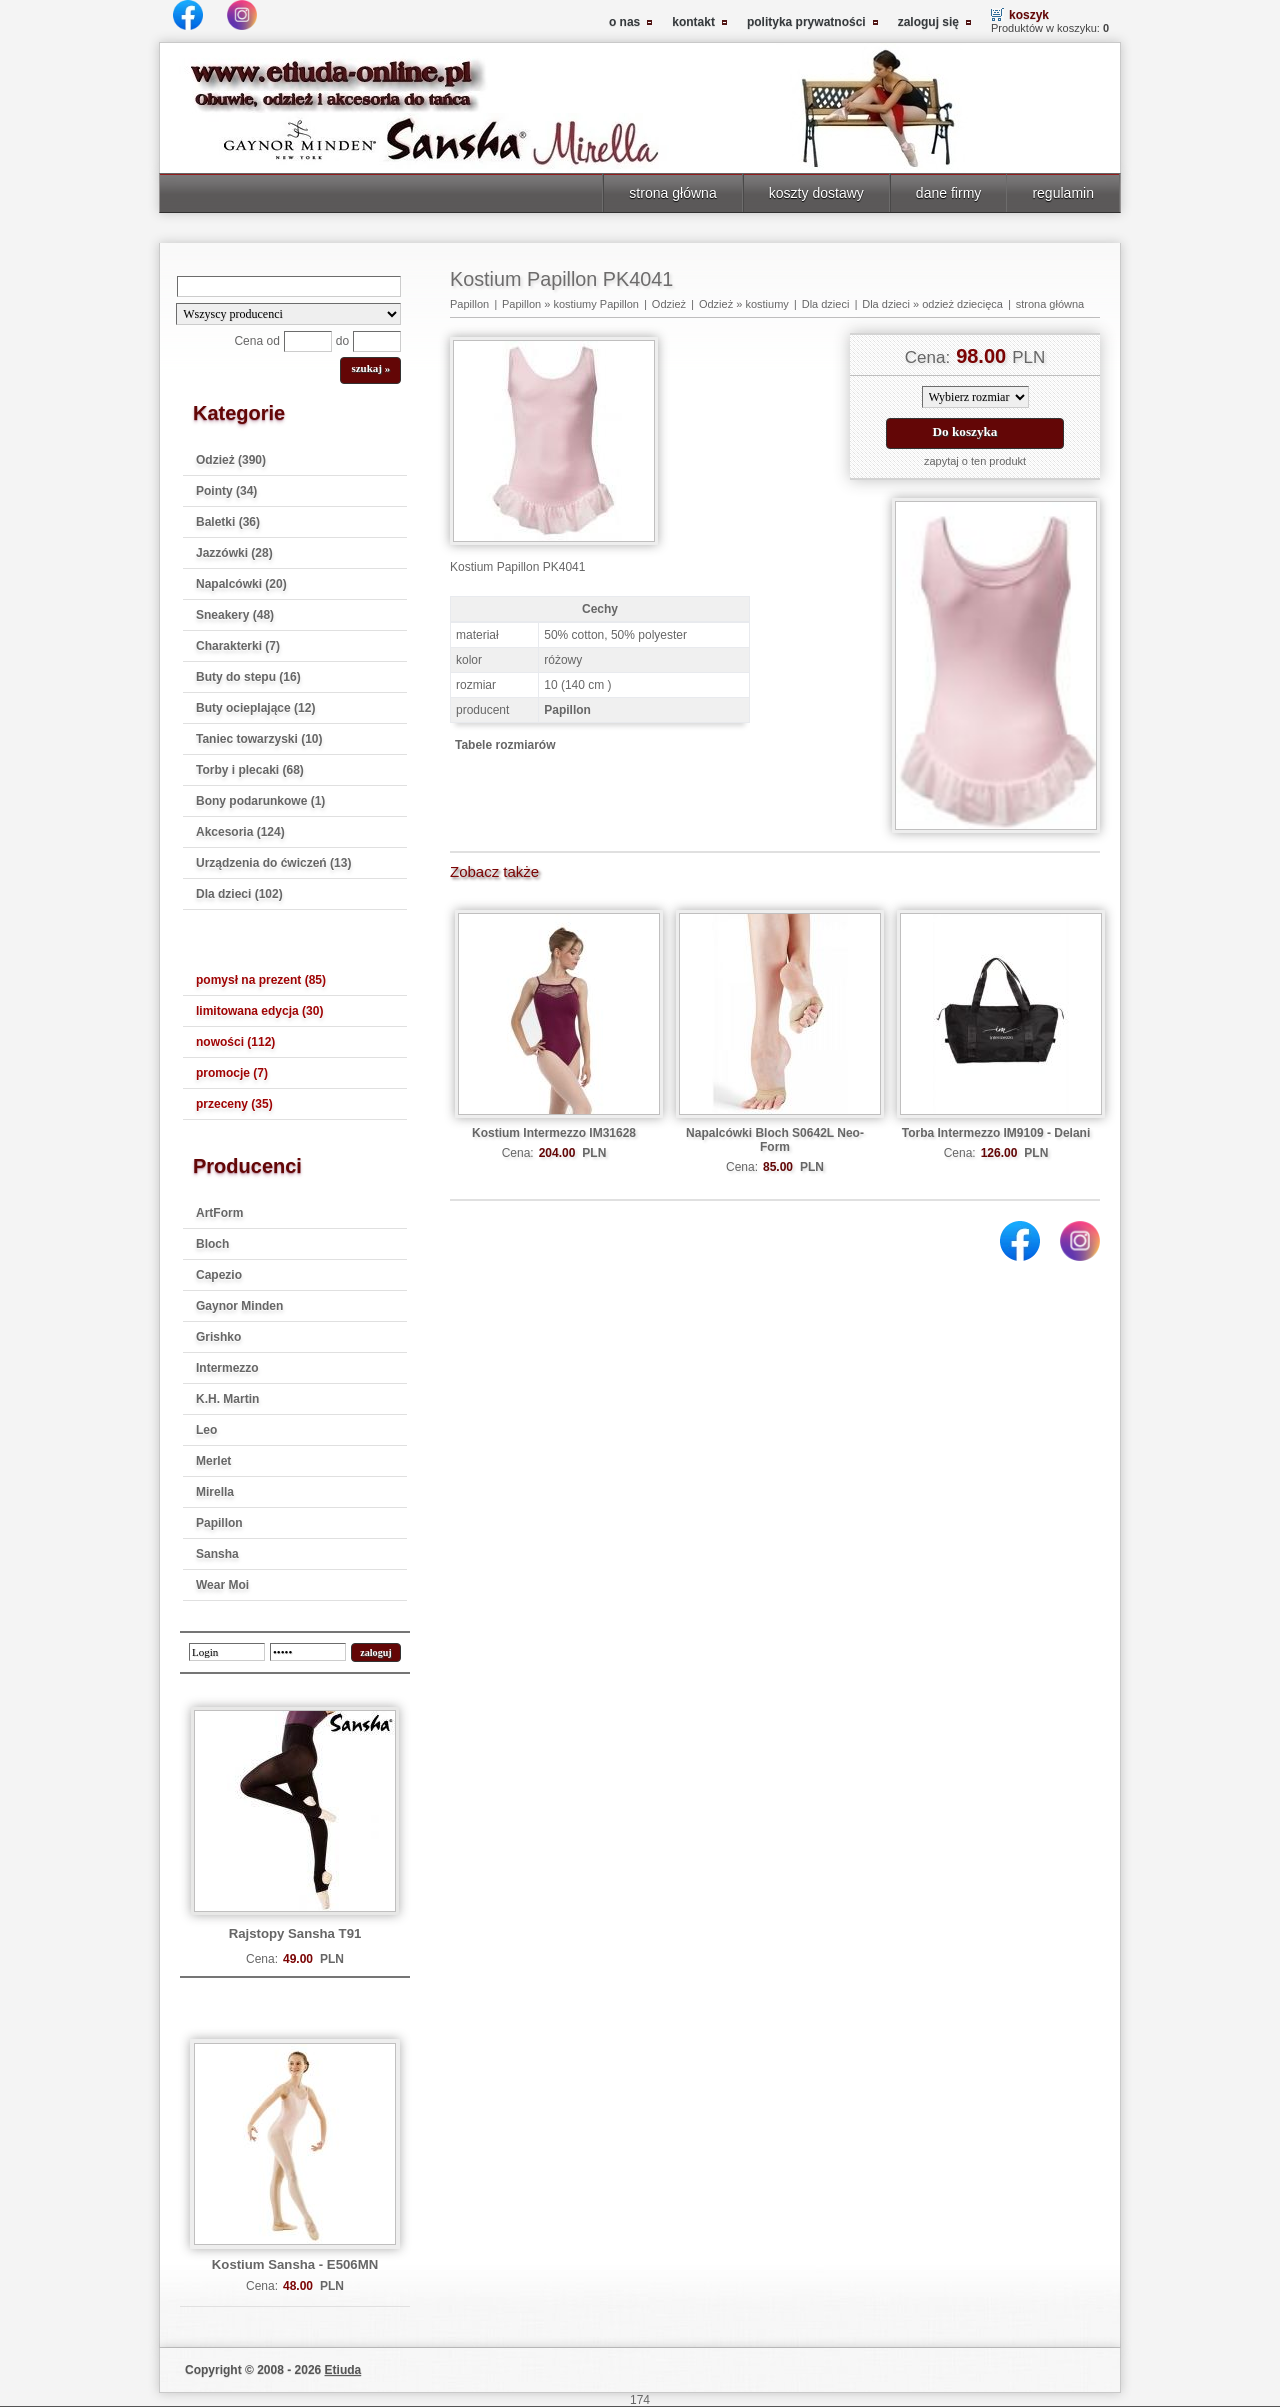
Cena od (256, 341)
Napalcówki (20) (241, 584)
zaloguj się (928, 22)
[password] (308, 1652)
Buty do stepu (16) (248, 677)
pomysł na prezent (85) (261, 980)
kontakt (693, 22)
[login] (227, 1652)
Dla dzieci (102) (239, 894)
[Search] (289, 286)
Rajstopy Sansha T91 (295, 1933)
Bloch (212, 1244)
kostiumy (766, 304)
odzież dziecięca (962, 304)
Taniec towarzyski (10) (259, 739)
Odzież (669, 304)
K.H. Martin (227, 1399)
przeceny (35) (234, 1104)
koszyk (1029, 15)
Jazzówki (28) (234, 553)
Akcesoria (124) (240, 832)
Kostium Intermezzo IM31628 (554, 1133)
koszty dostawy (816, 193)
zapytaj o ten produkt (975, 461)
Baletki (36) (228, 522)
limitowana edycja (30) (259, 1011)
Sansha (217, 1554)
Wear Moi (222, 1585)
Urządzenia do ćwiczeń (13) (273, 863)
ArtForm (219, 1213)
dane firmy (949, 193)
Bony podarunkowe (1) (260, 801)
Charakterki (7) (238, 646)
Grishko (218, 1337)
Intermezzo (227, 1368)
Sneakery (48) (235, 615)
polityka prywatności (806, 22)
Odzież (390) (231, 460)
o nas (624, 22)
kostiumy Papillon (596, 304)
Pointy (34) (226, 491)
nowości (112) (235, 1042)
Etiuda (343, 2370)
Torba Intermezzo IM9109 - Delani (996, 1133)
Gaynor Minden (239, 1306)
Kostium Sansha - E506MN (295, 2264)
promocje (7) (232, 1073)
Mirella (215, 1492)
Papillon (219, 1523)
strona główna (672, 193)
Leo (206, 1430)
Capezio (219, 1275)
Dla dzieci (826, 304)
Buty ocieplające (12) (255, 708)
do (342, 341)
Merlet (213, 1461)
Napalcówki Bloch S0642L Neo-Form (775, 1140)
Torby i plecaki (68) (250, 770)
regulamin (1063, 193)
